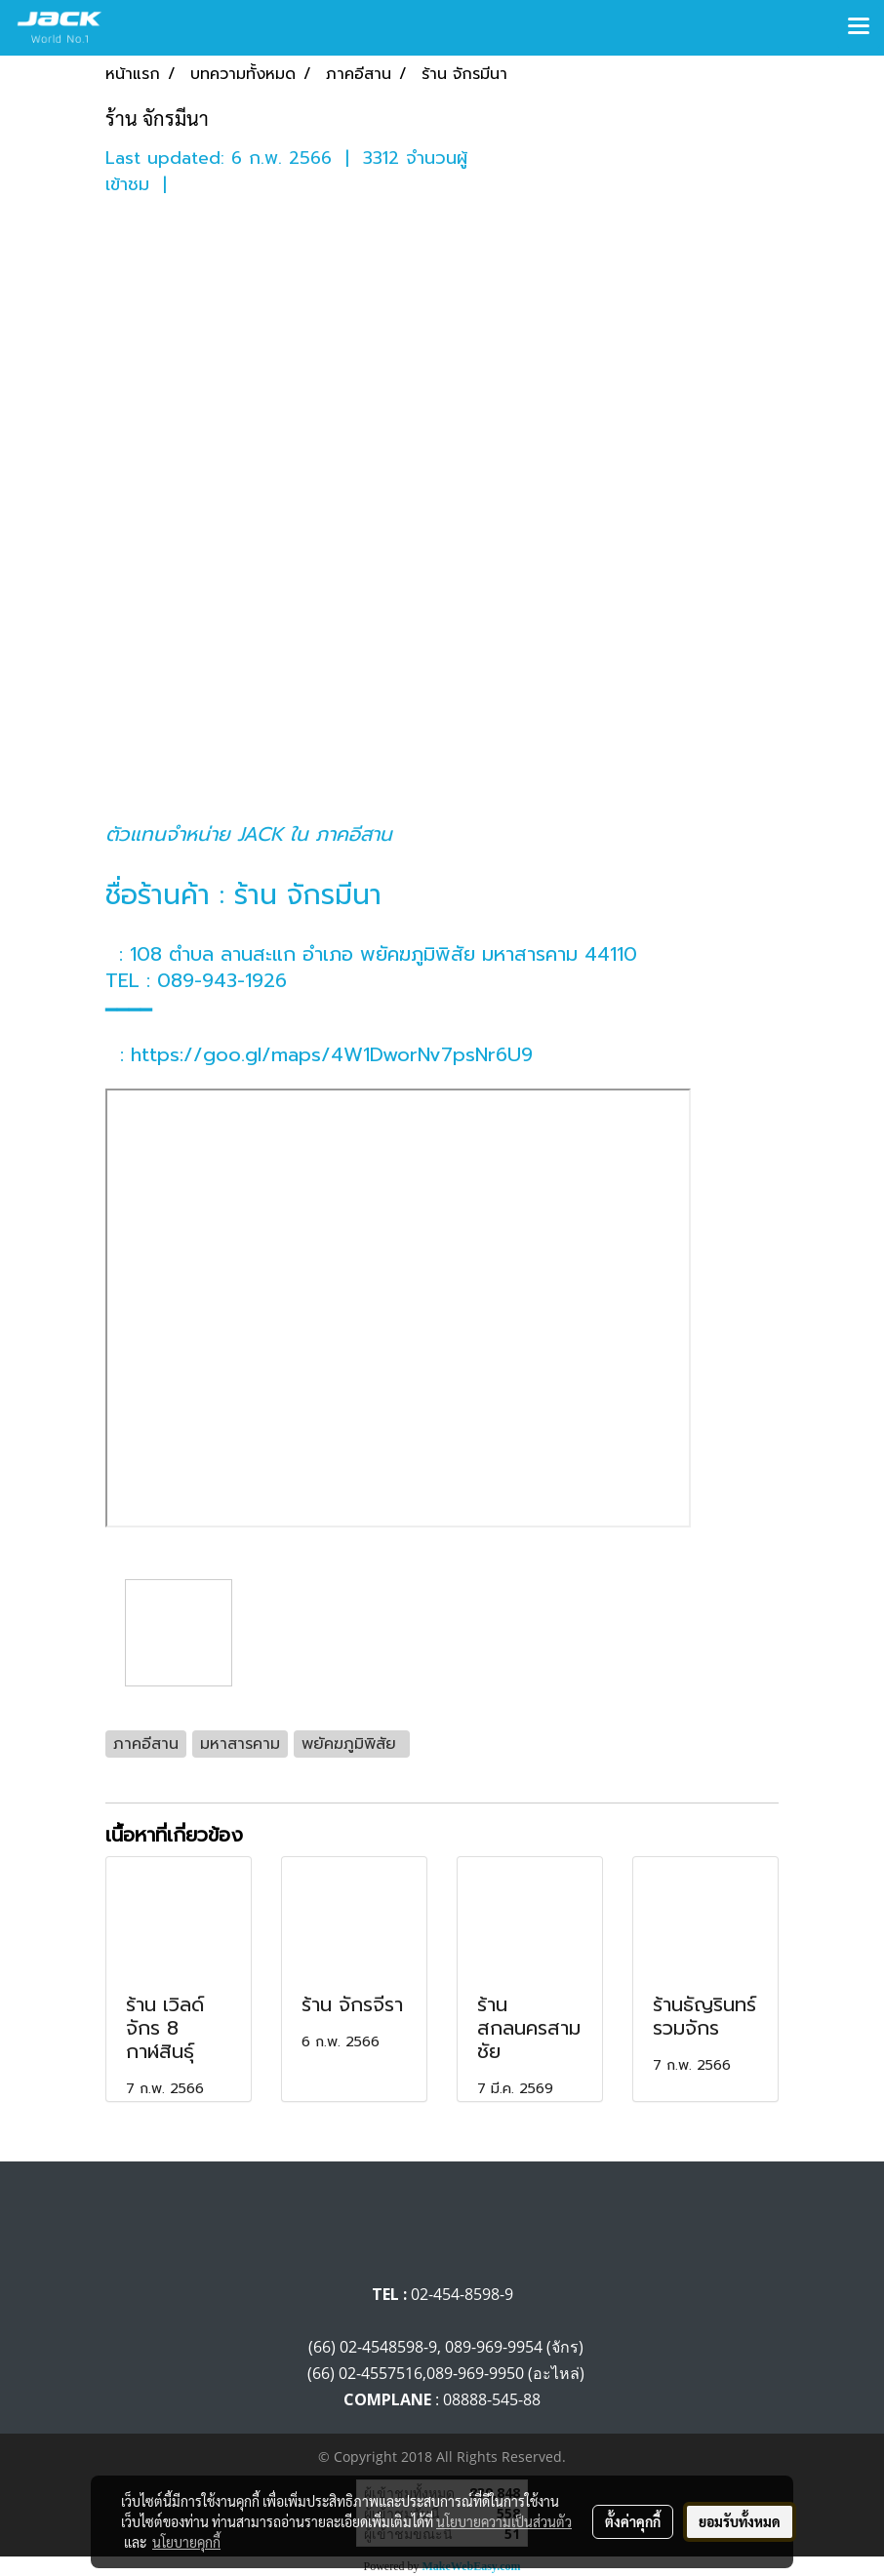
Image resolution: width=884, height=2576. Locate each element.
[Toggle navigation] (858, 27)
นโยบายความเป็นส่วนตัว (504, 2521)
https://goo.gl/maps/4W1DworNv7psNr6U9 (332, 1054)
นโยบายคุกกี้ (186, 2542)
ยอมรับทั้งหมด (740, 2521)
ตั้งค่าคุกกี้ (633, 2521)
